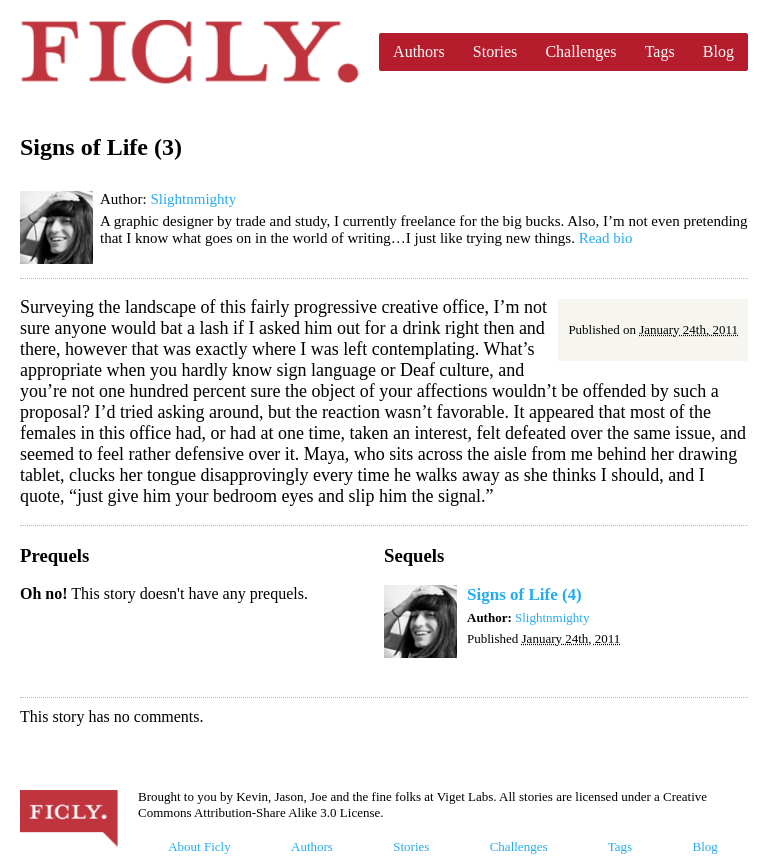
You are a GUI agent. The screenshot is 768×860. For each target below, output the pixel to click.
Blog (718, 51)
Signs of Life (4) (524, 594)
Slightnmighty (193, 199)
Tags (660, 51)
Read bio (606, 238)
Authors (419, 51)
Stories (495, 51)
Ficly (189, 52)
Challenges (580, 51)
